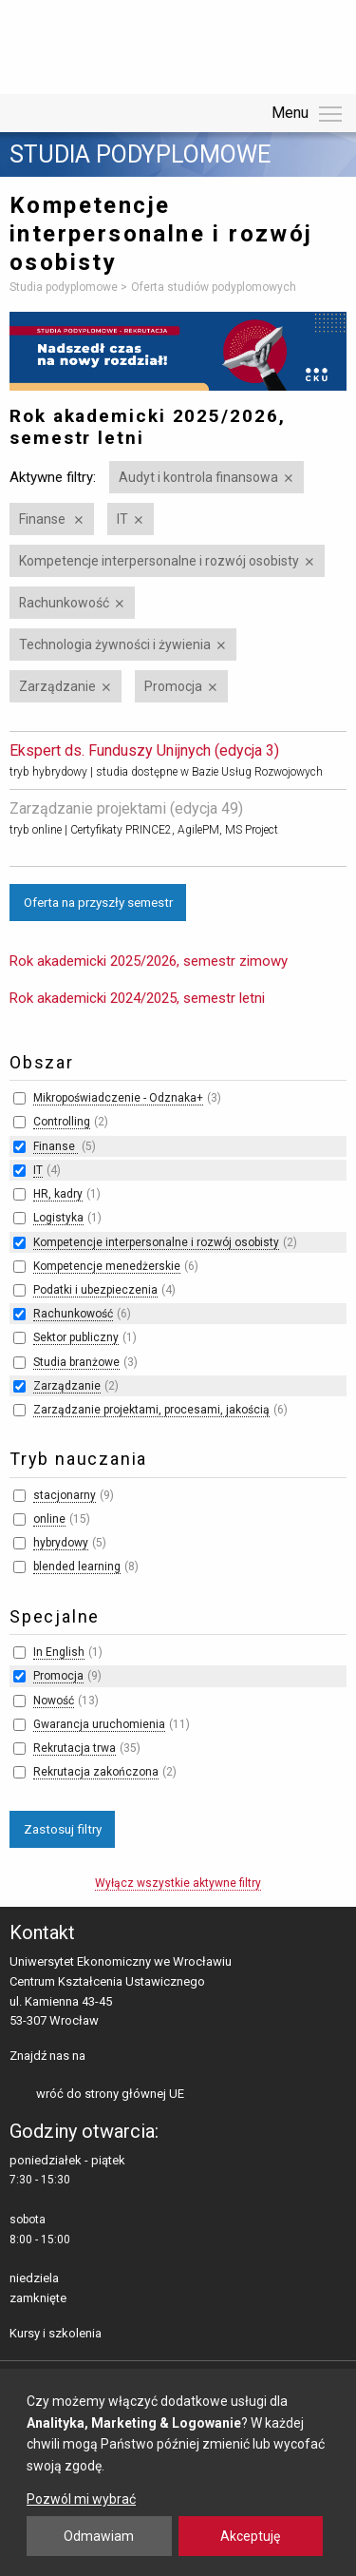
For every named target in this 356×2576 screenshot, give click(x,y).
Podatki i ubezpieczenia (95, 1290)
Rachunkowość (64, 602)
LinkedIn (133, 2057)
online (49, 1519)
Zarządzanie (57, 686)
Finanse (43, 519)
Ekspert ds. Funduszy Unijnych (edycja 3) (144, 750)
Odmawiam (99, 2536)
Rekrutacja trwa (74, 1748)
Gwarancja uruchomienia (99, 1724)
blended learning (77, 1566)
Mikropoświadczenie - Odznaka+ (118, 1098)
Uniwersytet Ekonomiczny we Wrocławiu (103, 43)
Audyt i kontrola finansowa (198, 477)
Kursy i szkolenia (55, 2333)
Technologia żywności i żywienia (115, 644)
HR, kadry (58, 1194)
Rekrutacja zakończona (96, 1771)
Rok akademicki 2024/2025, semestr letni (137, 998)
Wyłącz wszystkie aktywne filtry (178, 1883)
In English (58, 1652)
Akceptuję (250, 2536)
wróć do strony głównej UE (110, 2093)
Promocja (173, 686)
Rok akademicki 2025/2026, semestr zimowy (148, 961)
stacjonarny (64, 1495)
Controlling (61, 1121)
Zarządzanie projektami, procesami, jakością (151, 1409)
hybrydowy (60, 1542)
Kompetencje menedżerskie (106, 1266)
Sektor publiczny (76, 1337)
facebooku (104, 2057)
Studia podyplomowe (140, 155)
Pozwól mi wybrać (81, 2499)
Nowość (53, 1700)
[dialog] (178, 2472)
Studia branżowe (76, 1362)
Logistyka (58, 1217)
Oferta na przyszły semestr (98, 902)
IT (122, 519)
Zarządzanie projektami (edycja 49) (126, 808)
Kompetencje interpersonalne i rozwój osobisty (159, 560)
